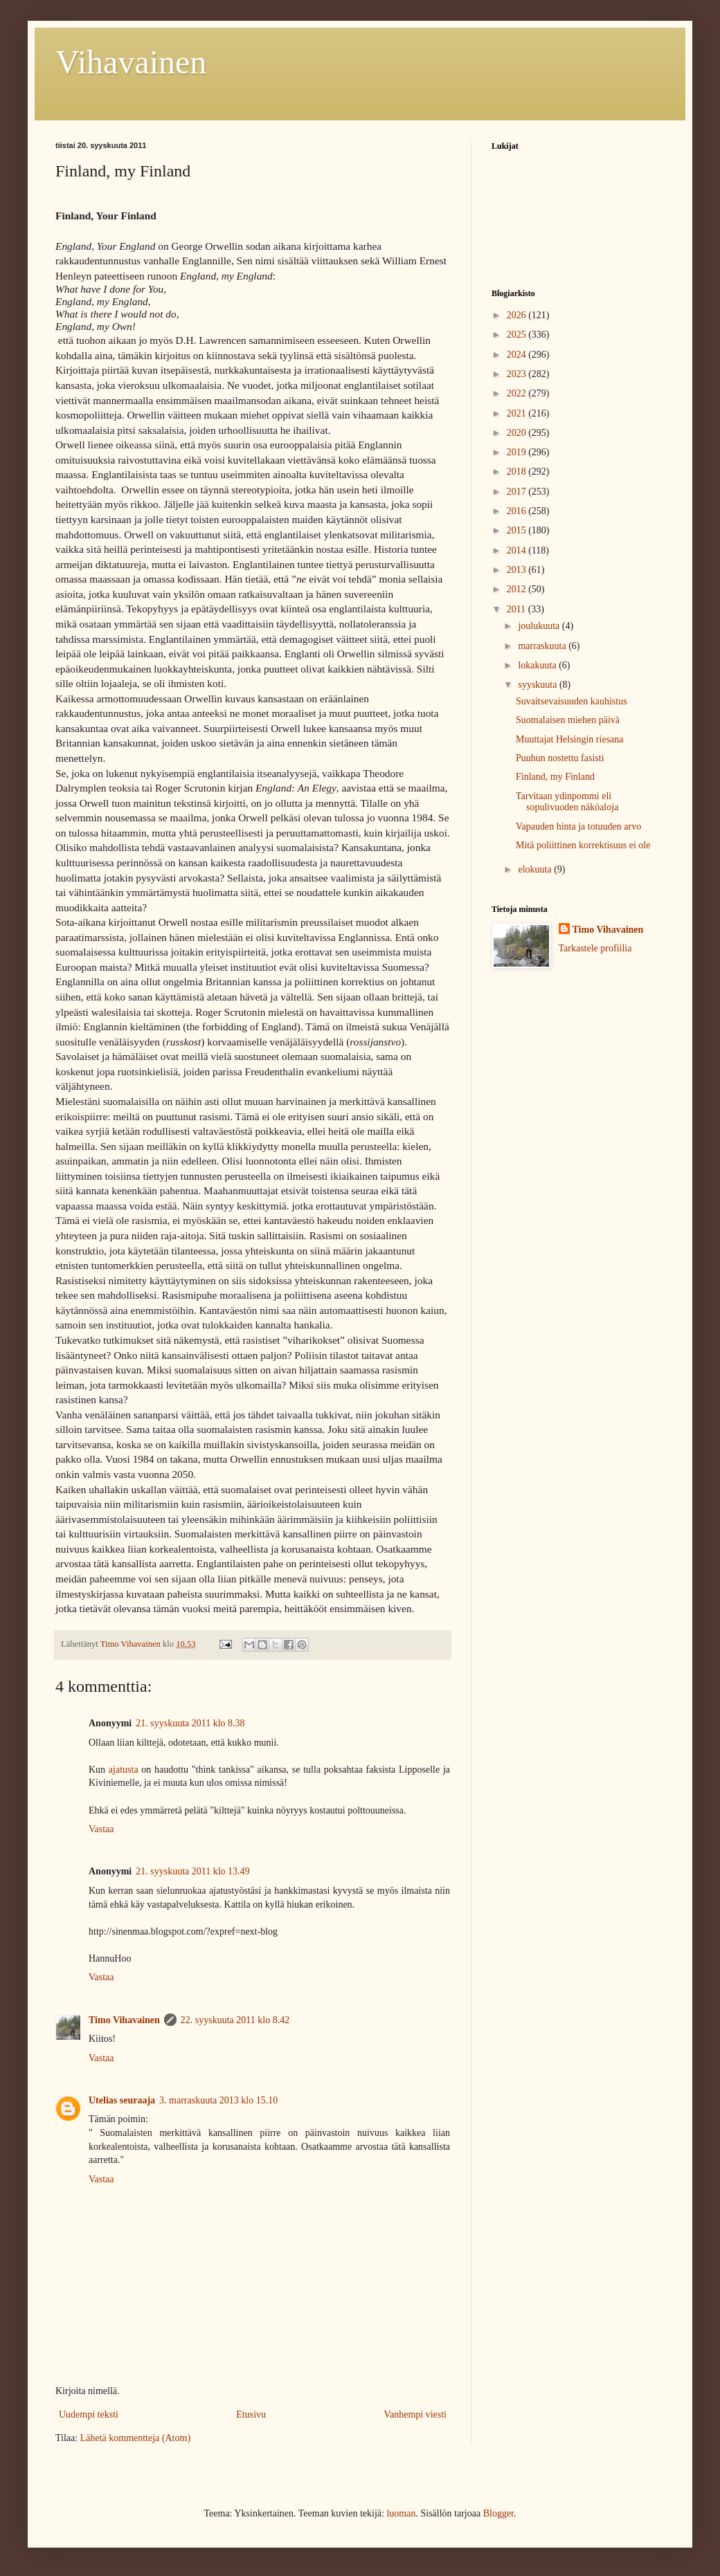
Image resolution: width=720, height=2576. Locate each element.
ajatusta (123, 1769)
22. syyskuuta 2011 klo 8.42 (235, 2020)
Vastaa (101, 1829)
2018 (518, 471)
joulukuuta (539, 626)
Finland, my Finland (555, 776)
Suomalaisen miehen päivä (568, 720)
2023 (518, 374)
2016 (518, 511)
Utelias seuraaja (122, 2100)
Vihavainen (130, 62)
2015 (518, 530)
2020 (518, 433)
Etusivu (251, 2414)
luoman (400, 2513)
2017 (518, 491)
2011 (517, 609)
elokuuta (536, 869)
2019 (518, 452)
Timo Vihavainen (124, 2020)
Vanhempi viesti (415, 2414)
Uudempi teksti (88, 2414)
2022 (518, 393)
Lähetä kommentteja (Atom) (135, 2438)
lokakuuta (538, 665)
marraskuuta (543, 646)
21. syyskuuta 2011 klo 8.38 (190, 1723)
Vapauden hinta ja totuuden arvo (578, 826)
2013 (518, 570)
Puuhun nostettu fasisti (560, 758)
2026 (518, 315)
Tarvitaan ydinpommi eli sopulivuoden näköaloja (567, 802)
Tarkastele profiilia (595, 948)
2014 (518, 550)
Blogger (498, 2513)
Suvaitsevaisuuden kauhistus (571, 701)
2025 (518, 334)
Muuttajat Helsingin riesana (570, 739)
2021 (518, 413)
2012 (518, 589)
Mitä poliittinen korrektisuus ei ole (583, 845)
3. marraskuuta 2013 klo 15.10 (218, 2100)
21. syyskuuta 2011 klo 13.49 (192, 1871)
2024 (518, 354)
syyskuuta (538, 684)
